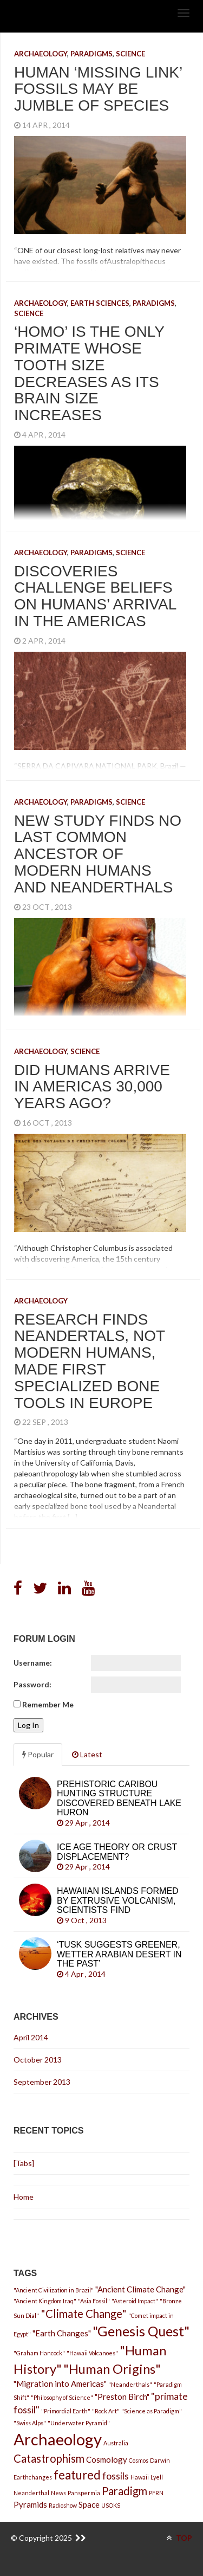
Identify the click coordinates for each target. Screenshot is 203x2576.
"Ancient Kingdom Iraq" (45, 2300)
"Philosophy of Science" (62, 2397)
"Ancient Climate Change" (140, 2289)
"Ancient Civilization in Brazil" (54, 2290)
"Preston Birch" (122, 2396)
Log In (28, 1725)
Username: (33, 1662)
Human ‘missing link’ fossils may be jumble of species (98, 89)
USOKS (110, 2505)
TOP (179, 2537)
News (58, 2492)
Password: (32, 1684)
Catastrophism (49, 2458)
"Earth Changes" (61, 2333)
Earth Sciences (99, 303)
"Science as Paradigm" (151, 2410)
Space (89, 2504)
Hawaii (139, 2477)
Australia (115, 2442)
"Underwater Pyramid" (79, 2422)
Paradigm (124, 2490)
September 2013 (42, 2081)
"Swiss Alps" (30, 2422)
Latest (87, 1754)
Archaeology (40, 53)
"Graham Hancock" (39, 2352)
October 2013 (38, 2059)
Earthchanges (33, 2477)
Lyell (156, 2477)
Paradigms (91, 53)
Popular (38, 1754)
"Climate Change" (84, 2313)
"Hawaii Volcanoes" (92, 2352)
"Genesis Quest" (141, 2331)
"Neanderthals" (130, 2384)
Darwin (160, 2460)
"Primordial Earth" (65, 2410)
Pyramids (30, 2504)
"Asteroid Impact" (135, 2300)
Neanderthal (31, 2492)
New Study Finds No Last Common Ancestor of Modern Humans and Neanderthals (97, 854)
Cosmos (138, 2460)
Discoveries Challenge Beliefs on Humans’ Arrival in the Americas (95, 596)
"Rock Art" (106, 2410)
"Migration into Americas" (60, 2383)
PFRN (156, 2492)
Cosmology (106, 2459)
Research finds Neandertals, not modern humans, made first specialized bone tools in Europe (89, 1361)
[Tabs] (24, 2163)
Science (130, 53)
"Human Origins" (112, 2368)
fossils (115, 2476)
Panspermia (84, 2492)
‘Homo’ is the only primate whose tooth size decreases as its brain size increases (89, 373)
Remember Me (48, 1704)
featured (77, 2475)
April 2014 (31, 2037)
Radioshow (63, 2505)
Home (24, 2196)
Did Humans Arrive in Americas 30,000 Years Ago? (92, 1087)
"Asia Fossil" (94, 2300)
